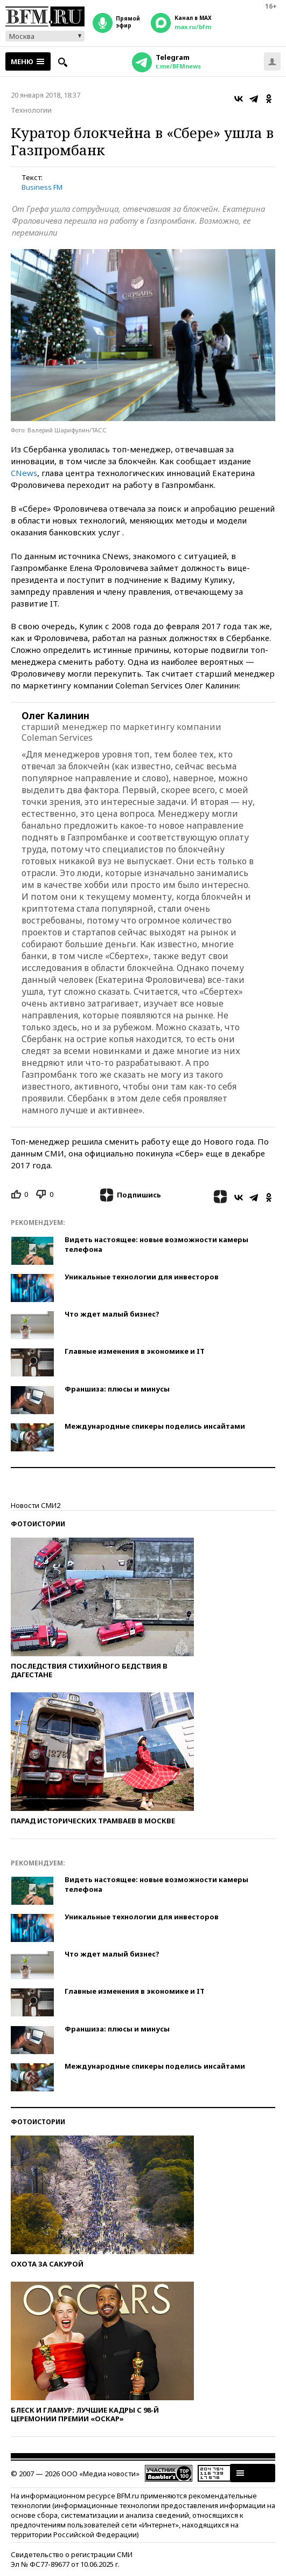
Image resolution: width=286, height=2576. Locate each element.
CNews (24, 472)
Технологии (31, 110)
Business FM (42, 187)
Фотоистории (38, 1523)
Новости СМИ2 (35, 1505)
